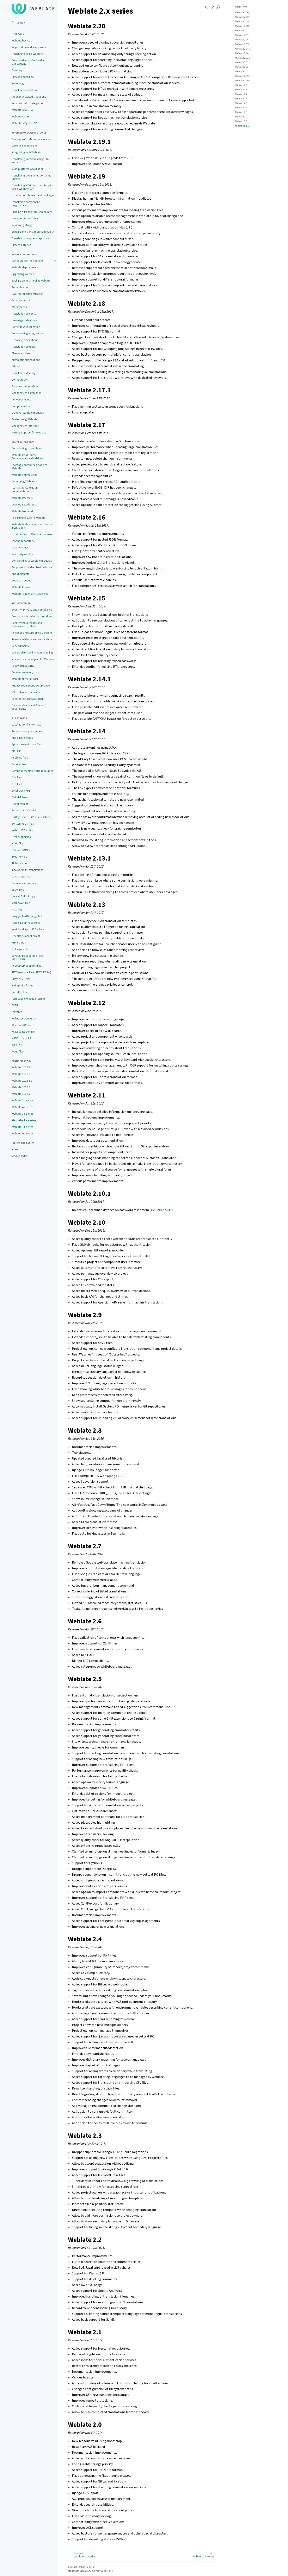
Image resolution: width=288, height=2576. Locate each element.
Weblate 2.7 (241, 94)
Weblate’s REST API (23, 110)
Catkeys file (19, 764)
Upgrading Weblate (23, 274)
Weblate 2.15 (242, 44)
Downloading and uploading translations (28, 62)
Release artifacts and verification (32, 639)
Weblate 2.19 (242, 21)
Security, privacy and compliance (32, 610)
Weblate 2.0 (242, 125)
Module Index (19, 1156)
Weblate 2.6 (241, 98)
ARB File (16, 751)
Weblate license (21, 587)
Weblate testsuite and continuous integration (32, 526)
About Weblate (21, 574)
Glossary (17, 70)
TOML (15, 1005)
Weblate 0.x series (22, 1133)
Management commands (27, 393)
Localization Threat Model (27, 699)
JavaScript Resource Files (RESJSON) (27, 957)
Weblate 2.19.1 (242, 17)
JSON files (18, 890)
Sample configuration (25, 386)
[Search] (33, 22)
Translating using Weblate (27, 54)
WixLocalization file (23, 1032)
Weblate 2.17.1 (242, 30)
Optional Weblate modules (28, 413)
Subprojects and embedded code (32, 567)
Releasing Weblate (23, 554)
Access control (21, 300)
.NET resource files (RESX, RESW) (31, 972)
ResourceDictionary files (26, 966)
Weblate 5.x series (22, 1100)
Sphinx (83, 2570)
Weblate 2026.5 (21, 1094)
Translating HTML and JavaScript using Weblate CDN (31, 187)
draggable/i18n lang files (27, 916)
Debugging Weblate (23, 481)
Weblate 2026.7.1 (22, 1067)
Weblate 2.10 (242, 80)
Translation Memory (24, 373)
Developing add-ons (24, 505)
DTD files (17, 784)
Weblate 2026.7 (21, 1074)
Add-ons (17, 366)
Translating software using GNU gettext (31, 160)
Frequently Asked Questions (29, 97)
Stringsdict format (23, 985)
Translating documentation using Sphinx (31, 177)
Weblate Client (20, 116)
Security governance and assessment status (27, 624)
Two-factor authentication (27, 294)
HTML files (18, 843)
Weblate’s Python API (25, 123)
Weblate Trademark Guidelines (30, 594)
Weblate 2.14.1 (242, 48)
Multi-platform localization (28, 169)
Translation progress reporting (30, 238)
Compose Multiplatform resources (33, 771)
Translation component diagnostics (26, 203)
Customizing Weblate (24, 419)
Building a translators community (32, 212)
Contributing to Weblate (26, 448)
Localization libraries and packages (33, 195)
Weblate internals (22, 498)
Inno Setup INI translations (27, 870)
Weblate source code (24, 475)
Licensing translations (25, 340)
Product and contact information (32, 616)
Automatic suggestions (26, 360)
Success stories (21, 245)
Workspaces (19, 307)
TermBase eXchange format (28, 999)
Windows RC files (22, 1025)
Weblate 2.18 (242, 26)
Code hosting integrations (27, 333)
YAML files (18, 1052)
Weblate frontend (22, 511)
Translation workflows (25, 90)
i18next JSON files (22, 850)
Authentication (20, 287)
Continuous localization (26, 327)
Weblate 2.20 (242, 12)
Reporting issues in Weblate (28, 518)
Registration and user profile (29, 47)
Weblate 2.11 (242, 71)
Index (15, 1149)
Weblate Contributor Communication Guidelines (28, 456)
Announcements (21, 399)
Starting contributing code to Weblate (29, 466)
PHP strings (19, 943)
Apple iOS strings (22, 738)
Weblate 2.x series (24, 1120)
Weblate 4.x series (22, 1107)
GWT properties (21, 837)
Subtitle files (19, 992)
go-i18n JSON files (23, 824)
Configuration (20, 380)
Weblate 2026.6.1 (22, 1081)
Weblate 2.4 (241, 107)
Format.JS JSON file (24, 810)
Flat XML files (19, 797)
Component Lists (22, 406)
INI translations (21, 863)
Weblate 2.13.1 (242, 57)
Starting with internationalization (31, 139)
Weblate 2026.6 (21, 1087)
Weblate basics (21, 41)
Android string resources (27, 731)
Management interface (25, 426)
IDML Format (19, 857)
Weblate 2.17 (242, 35)
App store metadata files (27, 744)
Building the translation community (33, 232)
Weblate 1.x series (22, 1127)
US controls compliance (26, 692)
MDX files (17, 910)
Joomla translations (24, 883)
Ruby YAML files (21, 979)
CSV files (17, 777)
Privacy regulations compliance (31, 686)
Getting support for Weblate (29, 432)
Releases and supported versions (32, 633)
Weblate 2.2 (241, 116)
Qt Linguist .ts (20, 949)
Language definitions (24, 320)
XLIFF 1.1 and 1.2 (21, 1038)
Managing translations (25, 218)
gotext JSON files (22, 830)
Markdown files (21, 903)
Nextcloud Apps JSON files (28, 929)
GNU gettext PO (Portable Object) (32, 817)
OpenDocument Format (26, 936)
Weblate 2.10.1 (242, 76)
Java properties (21, 876)
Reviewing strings (22, 225)
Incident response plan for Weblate (33, 659)
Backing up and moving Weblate (31, 281)
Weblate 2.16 (242, 39)
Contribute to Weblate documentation (25, 489)
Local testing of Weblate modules (32, 534)
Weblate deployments (25, 267)
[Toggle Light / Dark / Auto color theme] (218, 7)
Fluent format (20, 804)
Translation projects (24, 314)
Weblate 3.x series (22, 1114)
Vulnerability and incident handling (32, 653)
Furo (110, 2570)
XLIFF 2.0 (17, 1045)
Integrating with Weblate (26, 152)
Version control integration (28, 103)
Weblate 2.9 (241, 85)
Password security (23, 666)
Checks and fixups (23, 77)
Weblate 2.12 (242, 67)
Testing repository (23, 541)
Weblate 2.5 (241, 103)
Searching (18, 83)
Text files (17, 1012)
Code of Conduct (22, 580)
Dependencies (20, 646)
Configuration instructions (28, 261)
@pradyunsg (99, 2570)
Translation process (24, 347)
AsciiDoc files (20, 758)
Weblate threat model (25, 679)
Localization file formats (26, 725)
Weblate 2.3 (241, 112)
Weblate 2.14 (242, 53)
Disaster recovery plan (25, 672)
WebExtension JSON (24, 1018)
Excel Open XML (21, 791)
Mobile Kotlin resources (26, 923)
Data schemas (20, 547)
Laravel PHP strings (23, 896)
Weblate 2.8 (241, 89)
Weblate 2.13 (242, 62)
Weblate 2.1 (241, 121)
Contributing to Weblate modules (32, 561)
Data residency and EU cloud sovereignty (29, 707)
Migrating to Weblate (24, 146)
